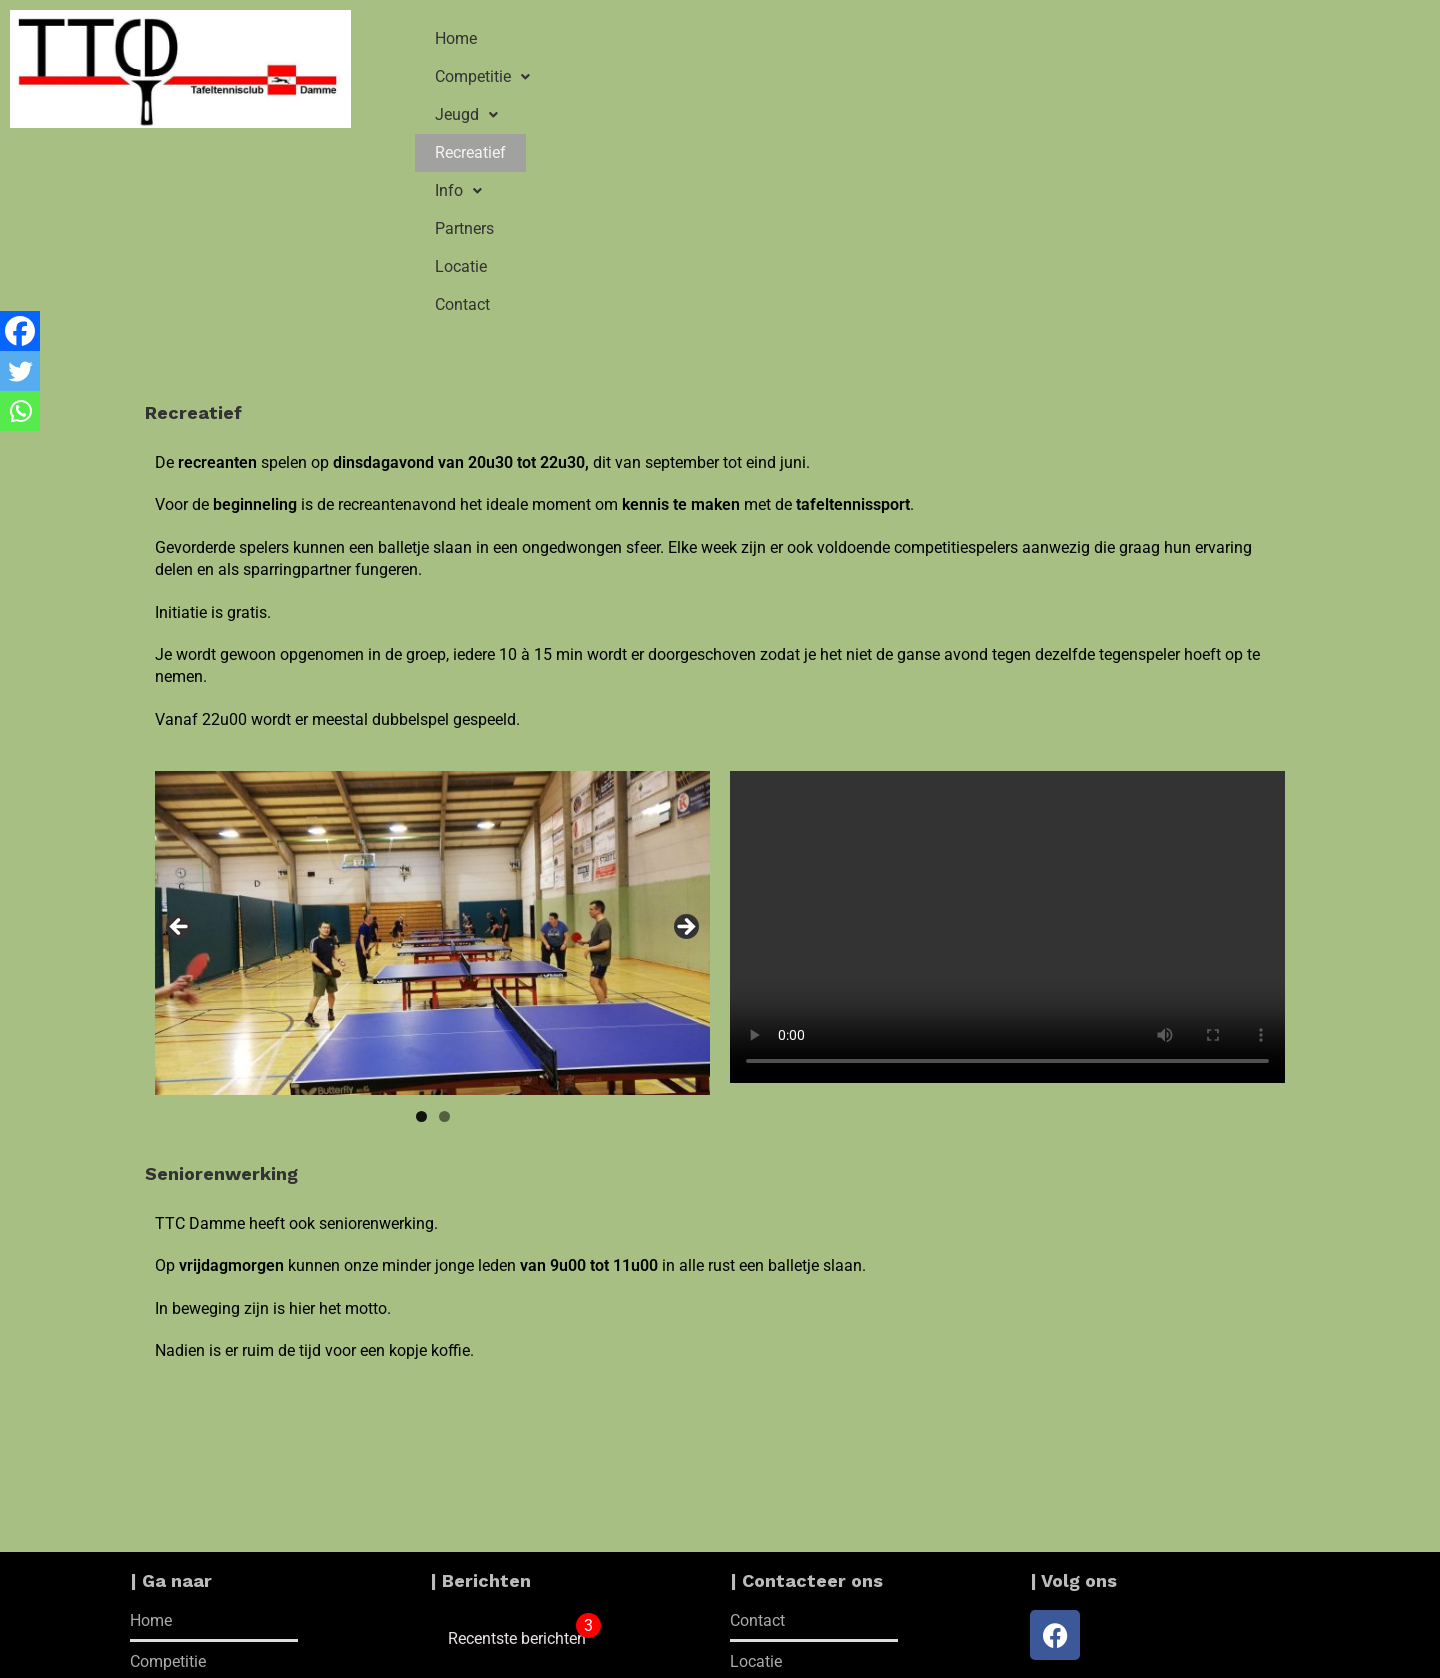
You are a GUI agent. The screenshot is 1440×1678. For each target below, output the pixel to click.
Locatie (1078, 38)
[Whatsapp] (20, 411)
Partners (982, 38)
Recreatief (790, 38)
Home (456, 38)
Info (889, 38)
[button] (564, 39)
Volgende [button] (685, 722)
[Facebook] (20, 331)
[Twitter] (20, 371)
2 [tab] (444, 910)
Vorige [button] (180, 722)
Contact (1171, 38)
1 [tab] (421, 910)
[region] (432, 728)
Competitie (564, 38)
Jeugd (683, 38)
